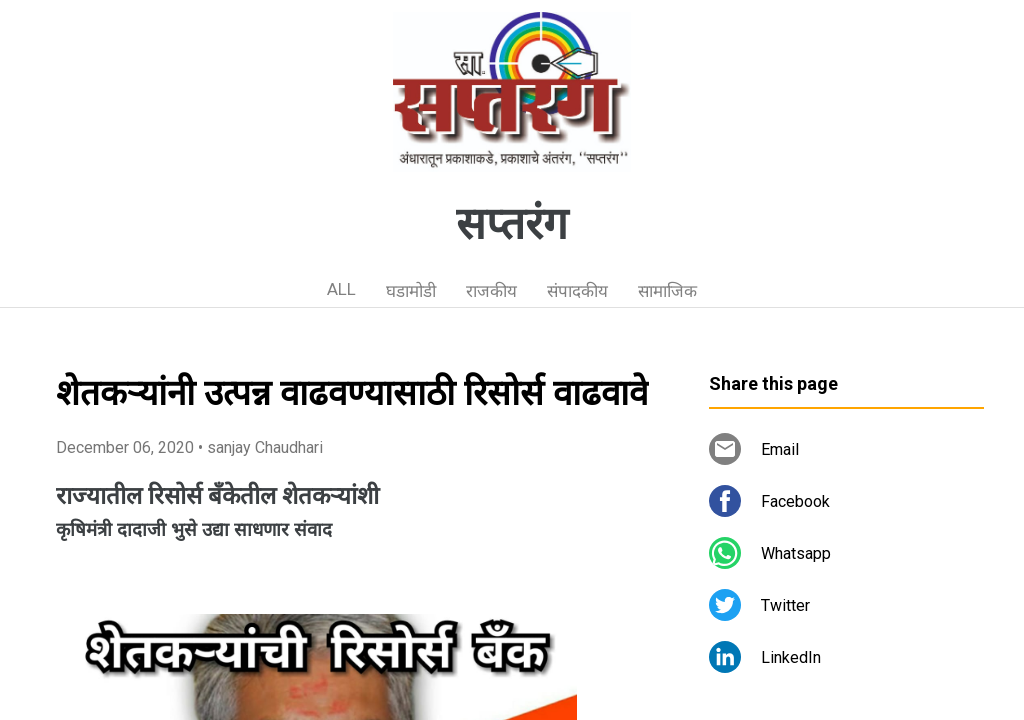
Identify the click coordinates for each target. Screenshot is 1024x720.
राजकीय (491, 291)
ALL (341, 289)
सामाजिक (667, 291)
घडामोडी (411, 291)
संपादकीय (577, 291)
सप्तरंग (512, 224)
